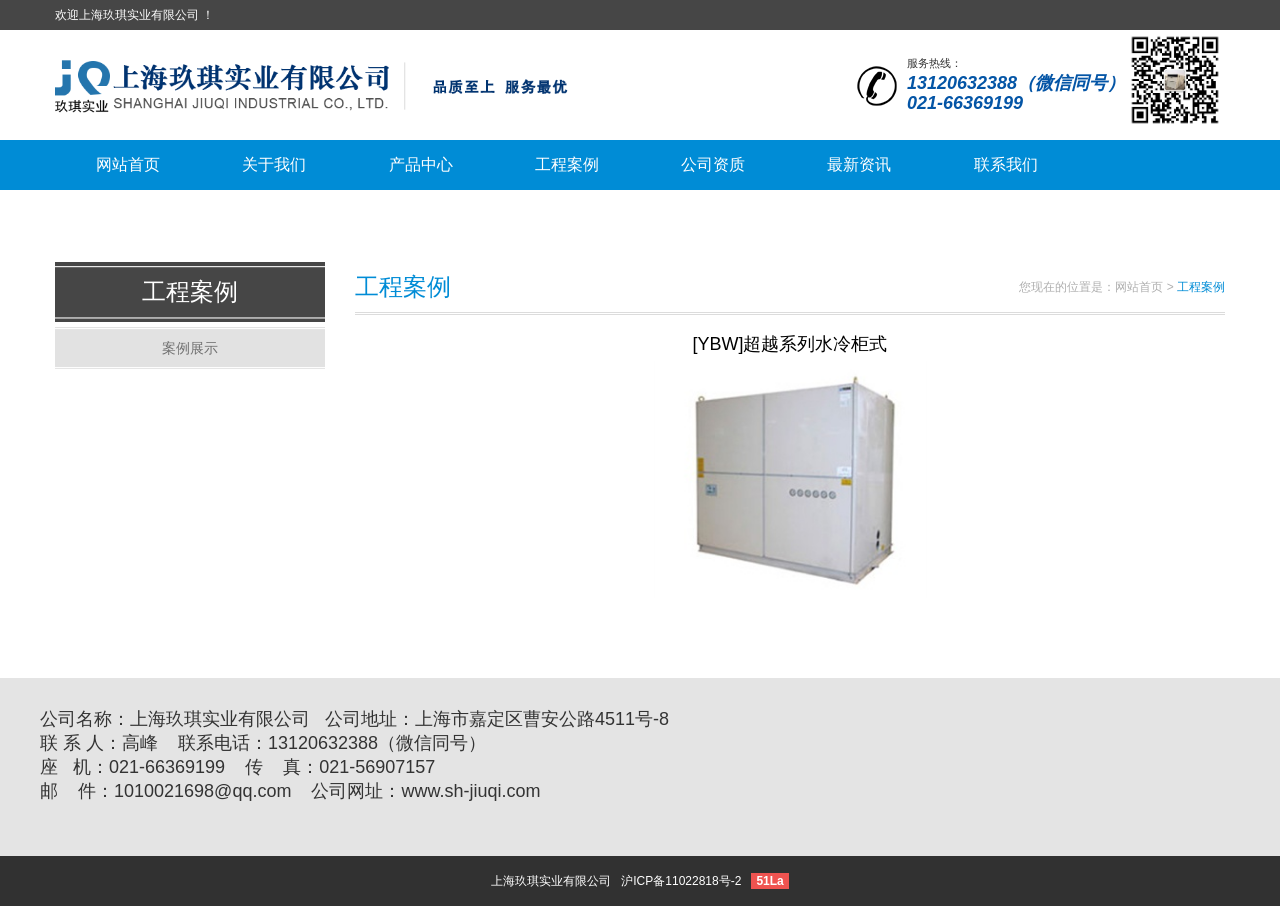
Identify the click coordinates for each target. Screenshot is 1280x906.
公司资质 (713, 164)
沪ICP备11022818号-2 (681, 881)
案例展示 (190, 348)
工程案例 (190, 291)
